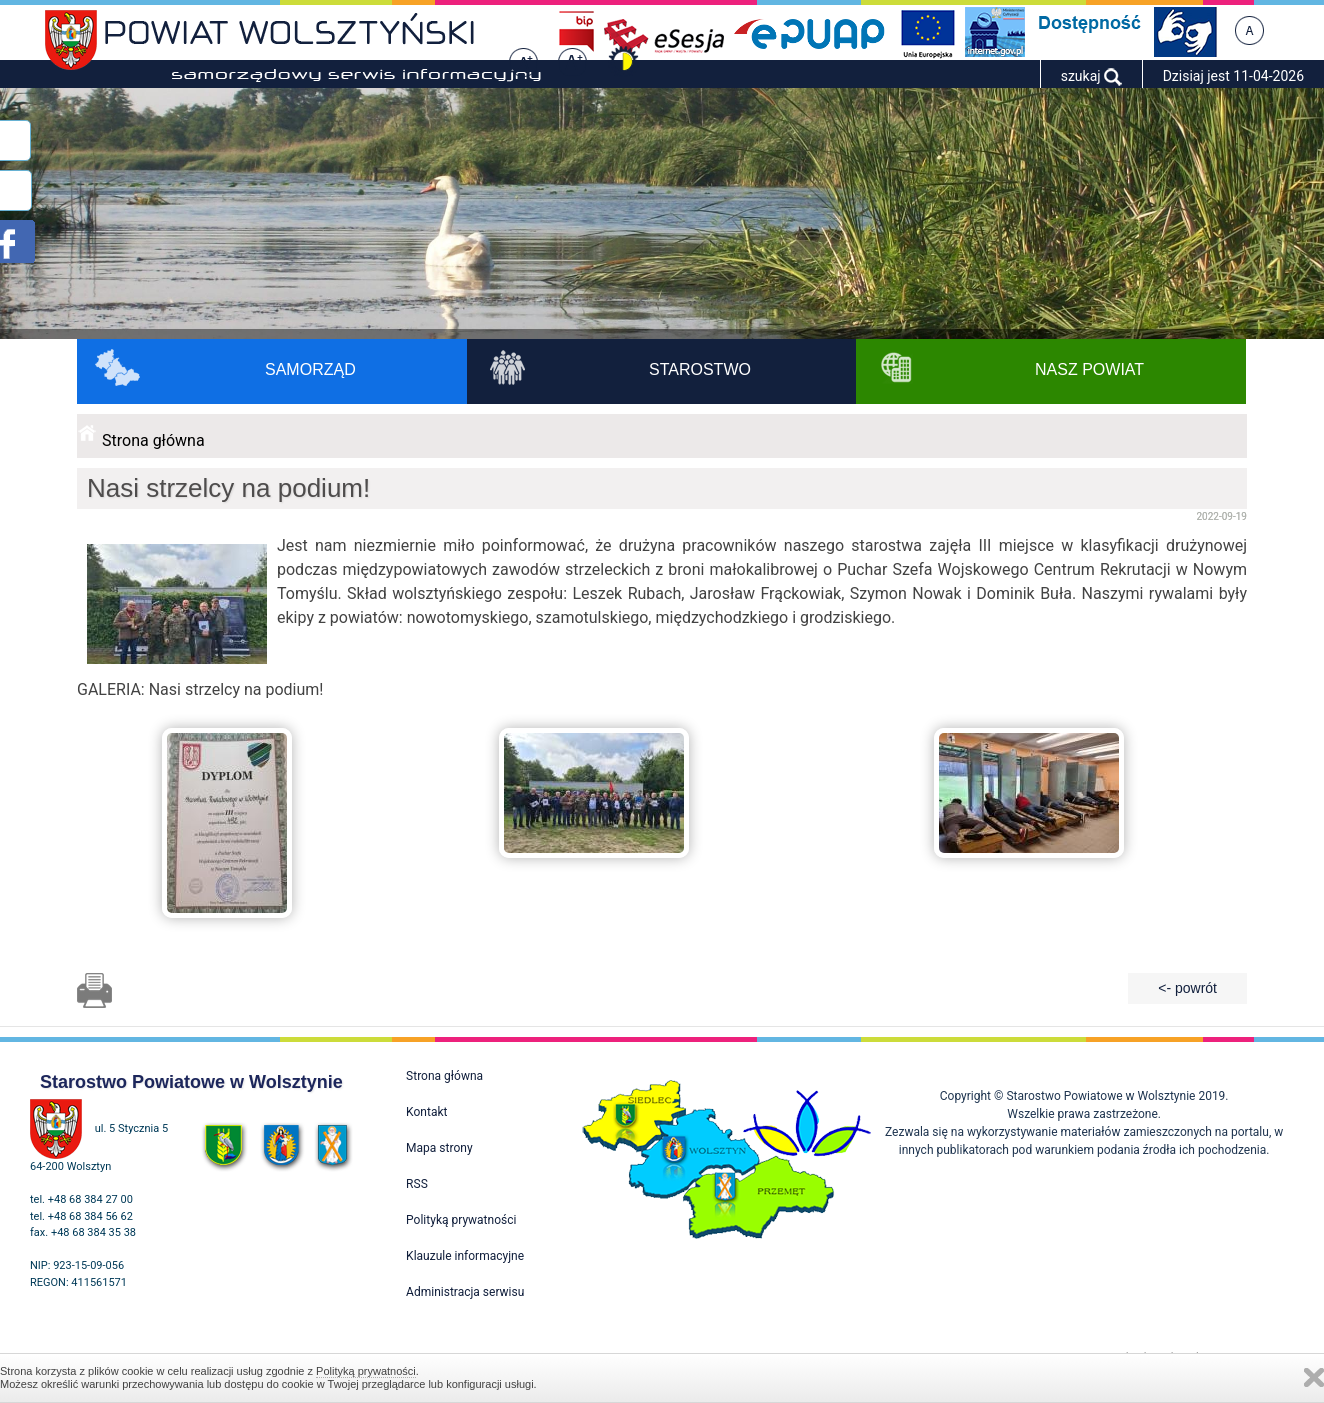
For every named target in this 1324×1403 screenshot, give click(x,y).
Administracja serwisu (465, 1292)
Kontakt (426, 1112)
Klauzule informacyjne (465, 1256)
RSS (417, 1184)
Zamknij (1314, 1377)
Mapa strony (439, 1148)
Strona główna (153, 440)
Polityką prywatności (366, 1371)
